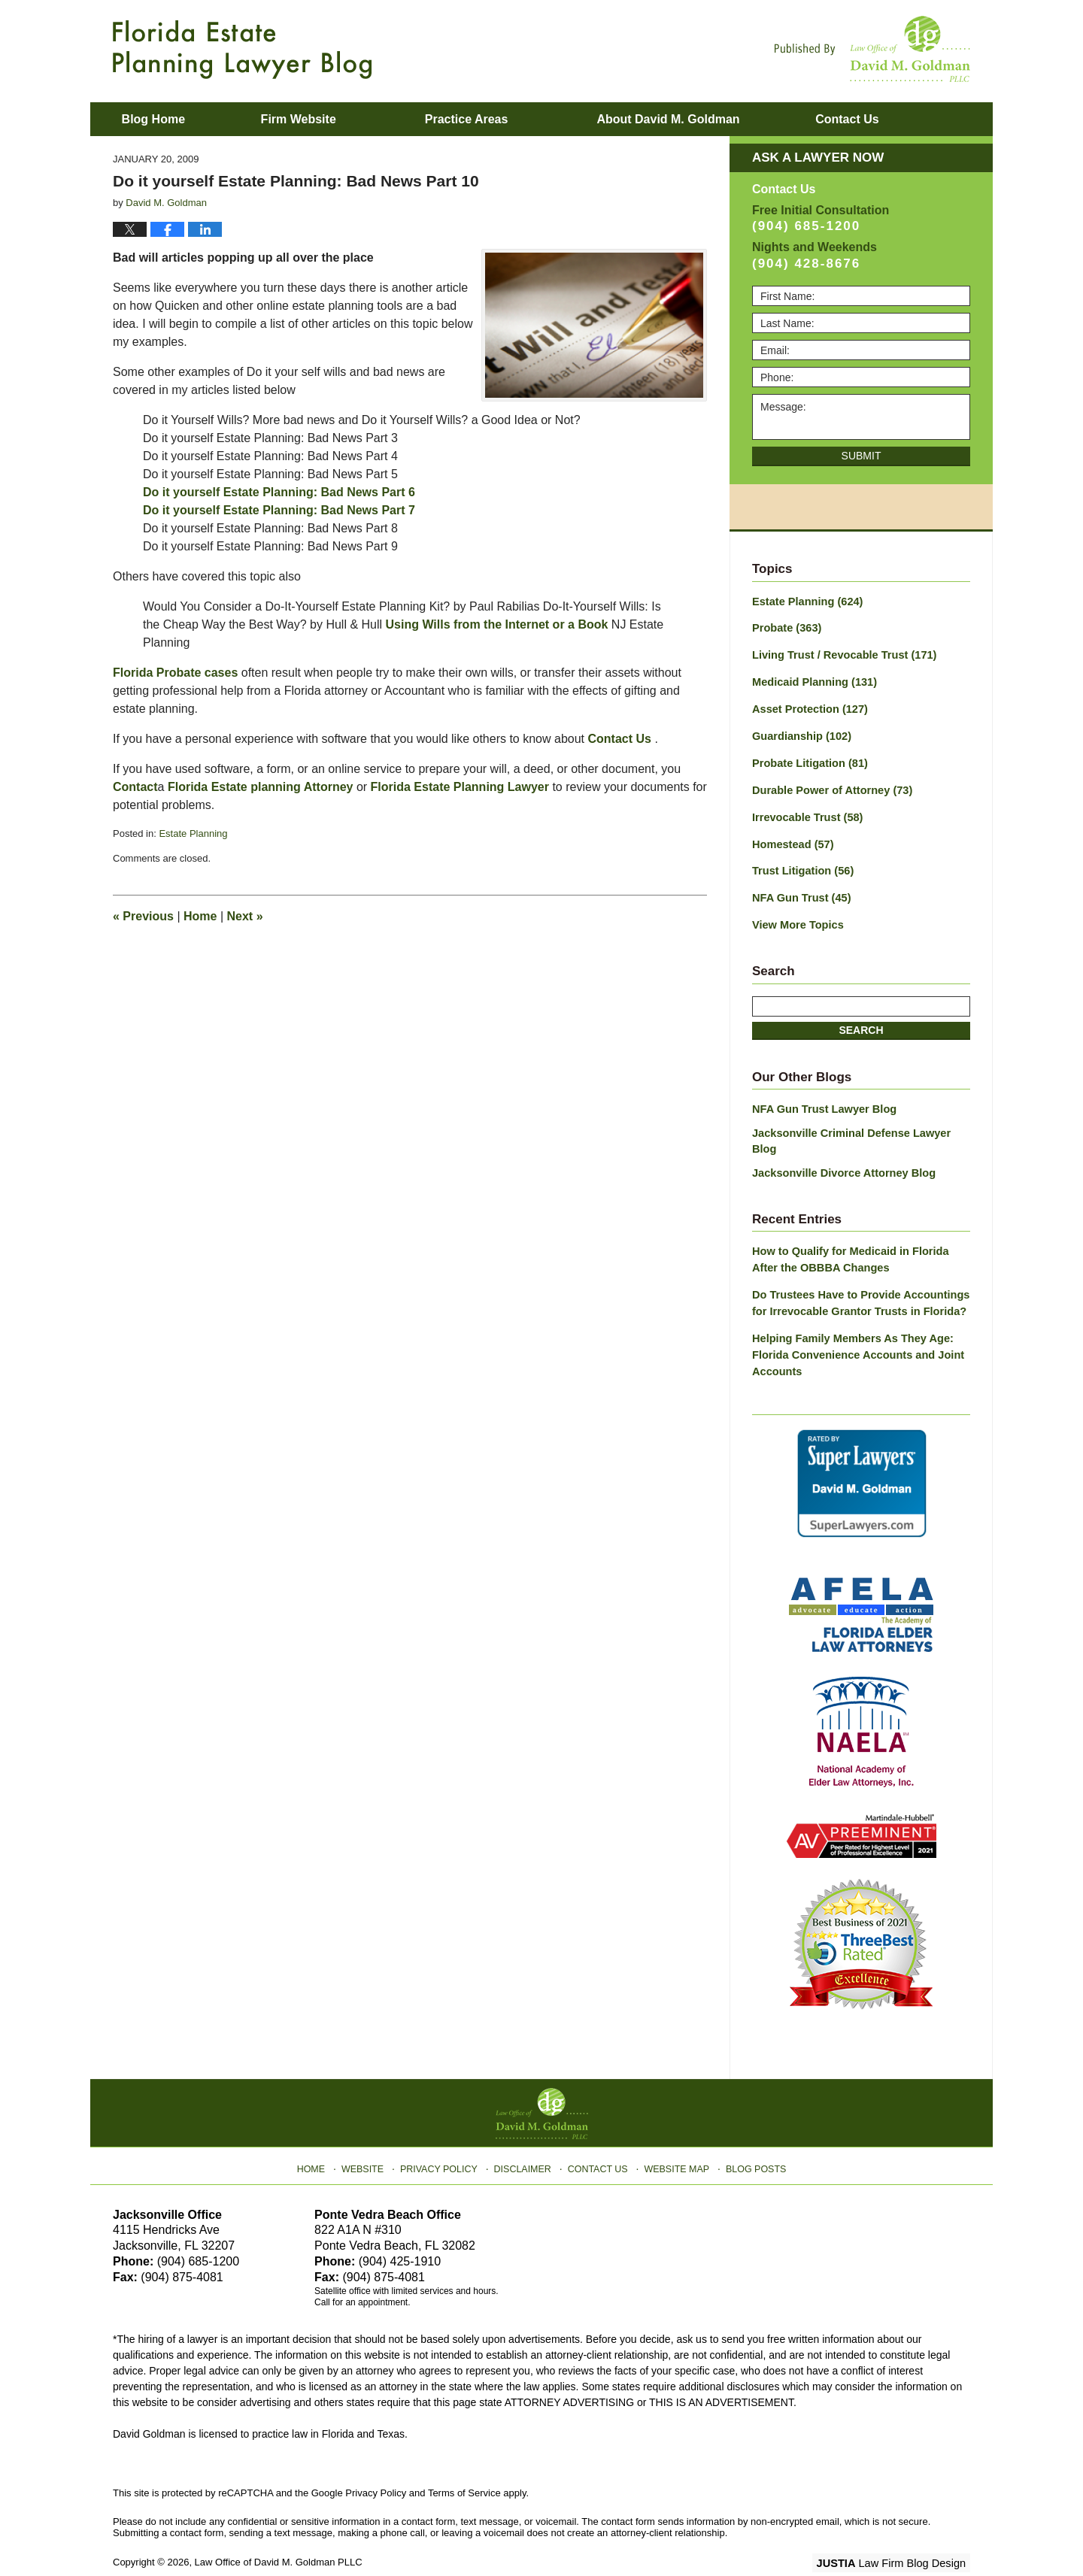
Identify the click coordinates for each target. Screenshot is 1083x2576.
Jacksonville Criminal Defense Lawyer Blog (860, 1123)
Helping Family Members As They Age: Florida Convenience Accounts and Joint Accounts (854, 1324)
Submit (861, 456)
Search (861, 1021)
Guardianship (800, 733)
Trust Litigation (801, 865)
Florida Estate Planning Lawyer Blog (242, 49)
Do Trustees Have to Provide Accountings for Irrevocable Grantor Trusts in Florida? (856, 1274)
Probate (785, 628)
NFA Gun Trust (799, 891)
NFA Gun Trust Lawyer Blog (821, 1100)
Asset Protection (807, 707)
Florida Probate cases (175, 672)
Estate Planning (193, 833)
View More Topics (796, 917)
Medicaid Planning (812, 680)
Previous (143, 916)
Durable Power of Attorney (829, 786)
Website (371, 2132)
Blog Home (166, 119)
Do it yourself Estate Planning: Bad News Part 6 (279, 492)
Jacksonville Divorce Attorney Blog (840, 1147)
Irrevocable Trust (805, 812)
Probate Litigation (807, 759)
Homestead (791, 838)
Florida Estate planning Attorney (260, 786)
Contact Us (620, 738)
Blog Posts (750, 2132)
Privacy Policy (445, 2132)
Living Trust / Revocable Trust (841, 654)
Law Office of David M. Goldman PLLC (279, 2529)
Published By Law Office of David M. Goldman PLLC (872, 49)
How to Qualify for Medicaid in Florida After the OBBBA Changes (860, 1232)
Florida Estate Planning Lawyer (460, 786)
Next (245, 916)
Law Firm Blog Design (898, 2530)
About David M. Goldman (694, 119)
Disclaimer (524, 2132)
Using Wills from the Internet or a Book (497, 624)
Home (200, 916)
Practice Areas (493, 119)
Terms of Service (464, 2459)
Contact (886, 119)
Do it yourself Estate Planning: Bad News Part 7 (279, 510)
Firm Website (324, 119)
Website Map (673, 2132)
